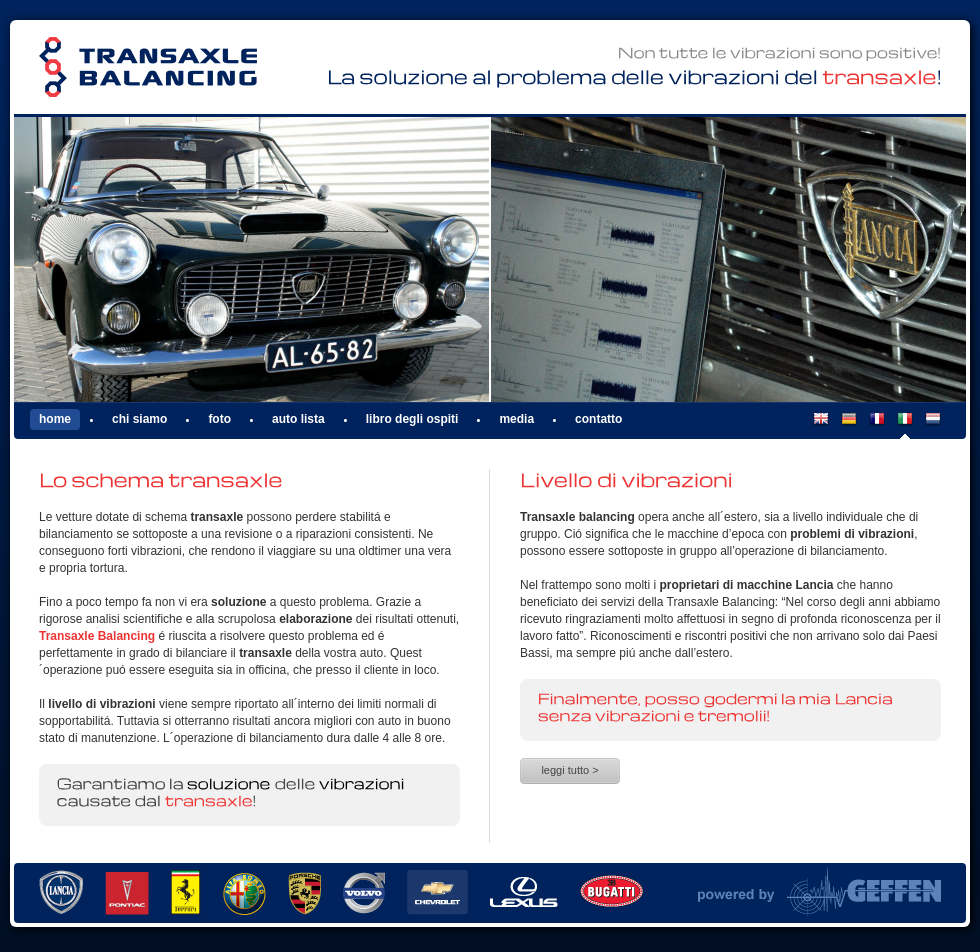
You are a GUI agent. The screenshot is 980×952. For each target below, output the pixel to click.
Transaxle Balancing (148, 67)
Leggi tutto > (569, 770)
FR (877, 425)
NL (933, 425)
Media (516, 419)
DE (849, 425)
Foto (219, 419)
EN (821, 425)
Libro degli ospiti (412, 419)
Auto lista (298, 419)
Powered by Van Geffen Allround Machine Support (819, 892)
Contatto (598, 419)
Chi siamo (139, 419)
